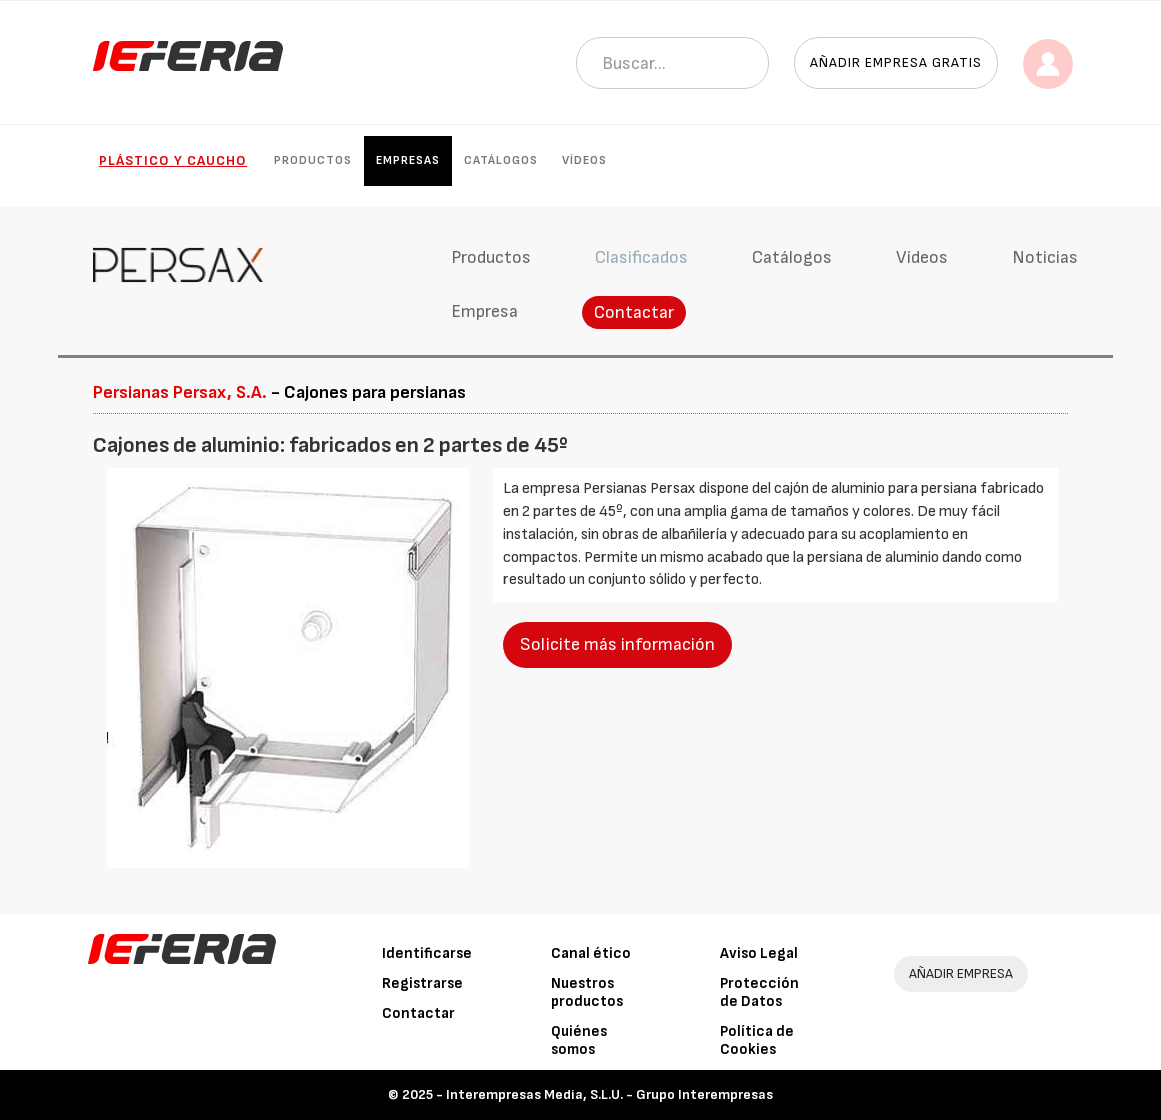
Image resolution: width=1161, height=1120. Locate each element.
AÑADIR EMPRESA (961, 973)
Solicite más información (617, 644)
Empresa (484, 311)
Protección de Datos (759, 992)
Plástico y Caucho (173, 160)
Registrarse (422, 983)
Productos (313, 160)
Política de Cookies (757, 1040)
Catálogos (501, 160)
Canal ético (591, 953)
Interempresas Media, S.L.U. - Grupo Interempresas (609, 1094)
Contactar (634, 312)
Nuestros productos (587, 992)
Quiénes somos (579, 1040)
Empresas (408, 160)
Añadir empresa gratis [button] (896, 62)
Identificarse (427, 953)
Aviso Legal (759, 953)
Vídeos (584, 160)
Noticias (1045, 257)
